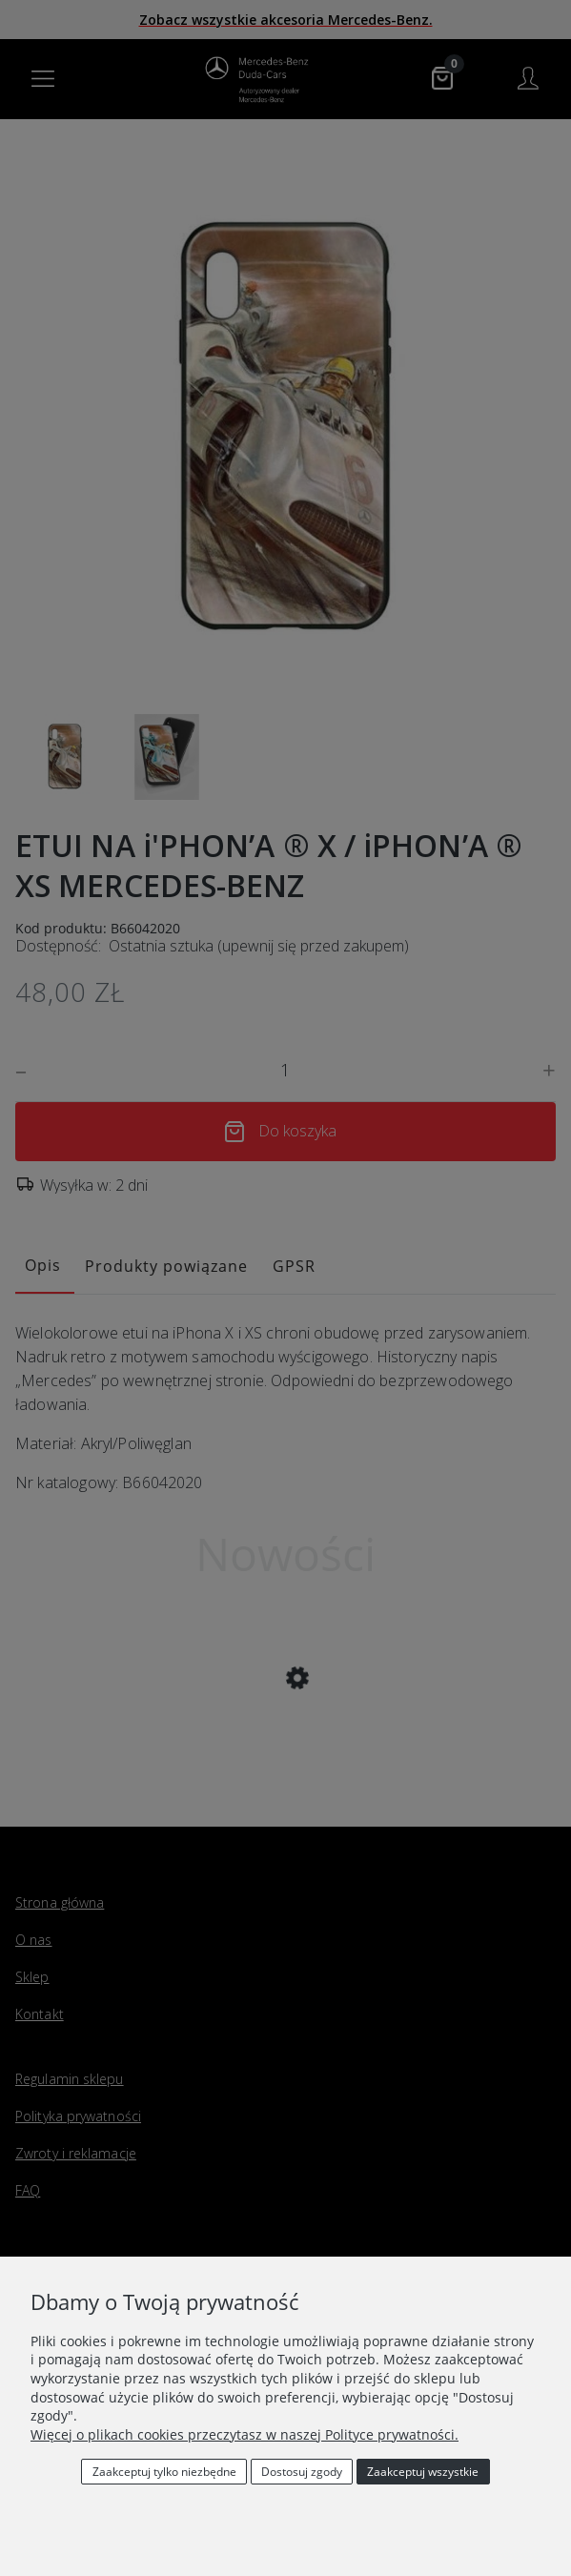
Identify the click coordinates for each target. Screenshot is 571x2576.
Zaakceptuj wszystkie (423, 2472)
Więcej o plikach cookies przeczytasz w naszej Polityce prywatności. (245, 2434)
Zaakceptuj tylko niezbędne (164, 2472)
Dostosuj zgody (301, 2472)
